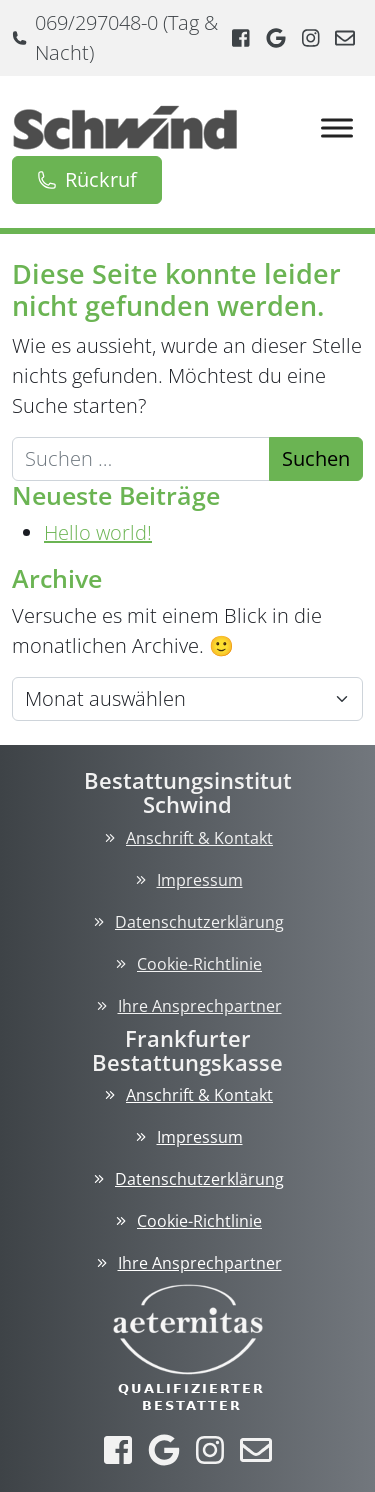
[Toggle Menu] (337, 127)
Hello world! (98, 532)
